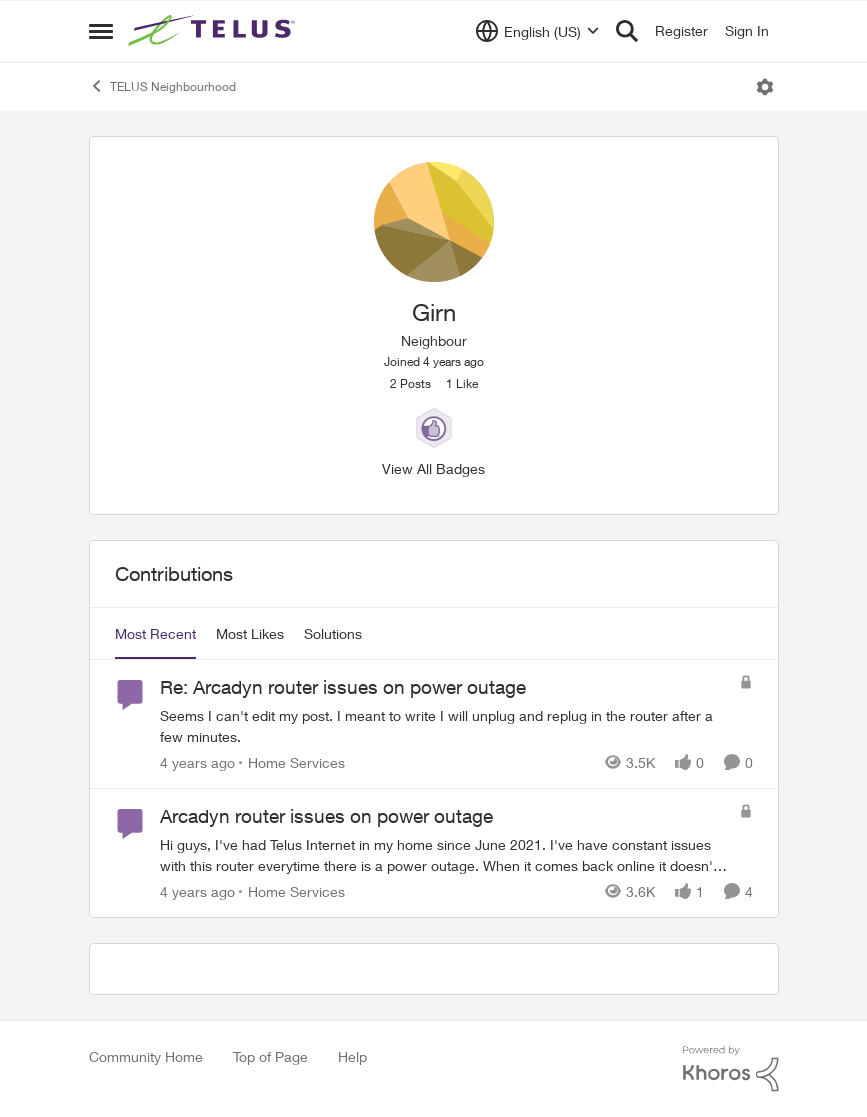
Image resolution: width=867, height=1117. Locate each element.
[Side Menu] (101, 31)
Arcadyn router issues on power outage (326, 816)
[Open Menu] (765, 87)
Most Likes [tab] (250, 633)
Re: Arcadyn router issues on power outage (343, 687)
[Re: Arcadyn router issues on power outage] (444, 726)
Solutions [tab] (333, 633)
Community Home (146, 1056)
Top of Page (270, 1056)
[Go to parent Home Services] (292, 762)
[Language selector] (537, 31)
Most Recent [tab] (155, 633)
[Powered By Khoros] (731, 1069)
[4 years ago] (197, 762)
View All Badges (433, 468)
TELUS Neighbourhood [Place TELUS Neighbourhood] (162, 86)
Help (352, 1056)
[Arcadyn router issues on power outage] (444, 855)
